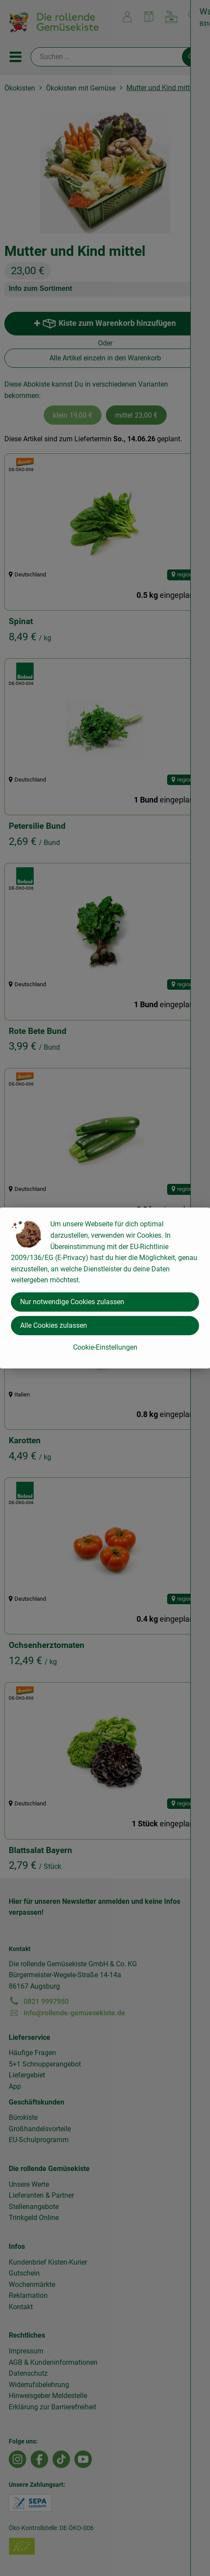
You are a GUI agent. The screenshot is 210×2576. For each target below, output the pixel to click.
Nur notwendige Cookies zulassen (72, 1302)
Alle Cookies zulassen (53, 1325)
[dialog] (105, 1288)
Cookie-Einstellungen (105, 1347)
